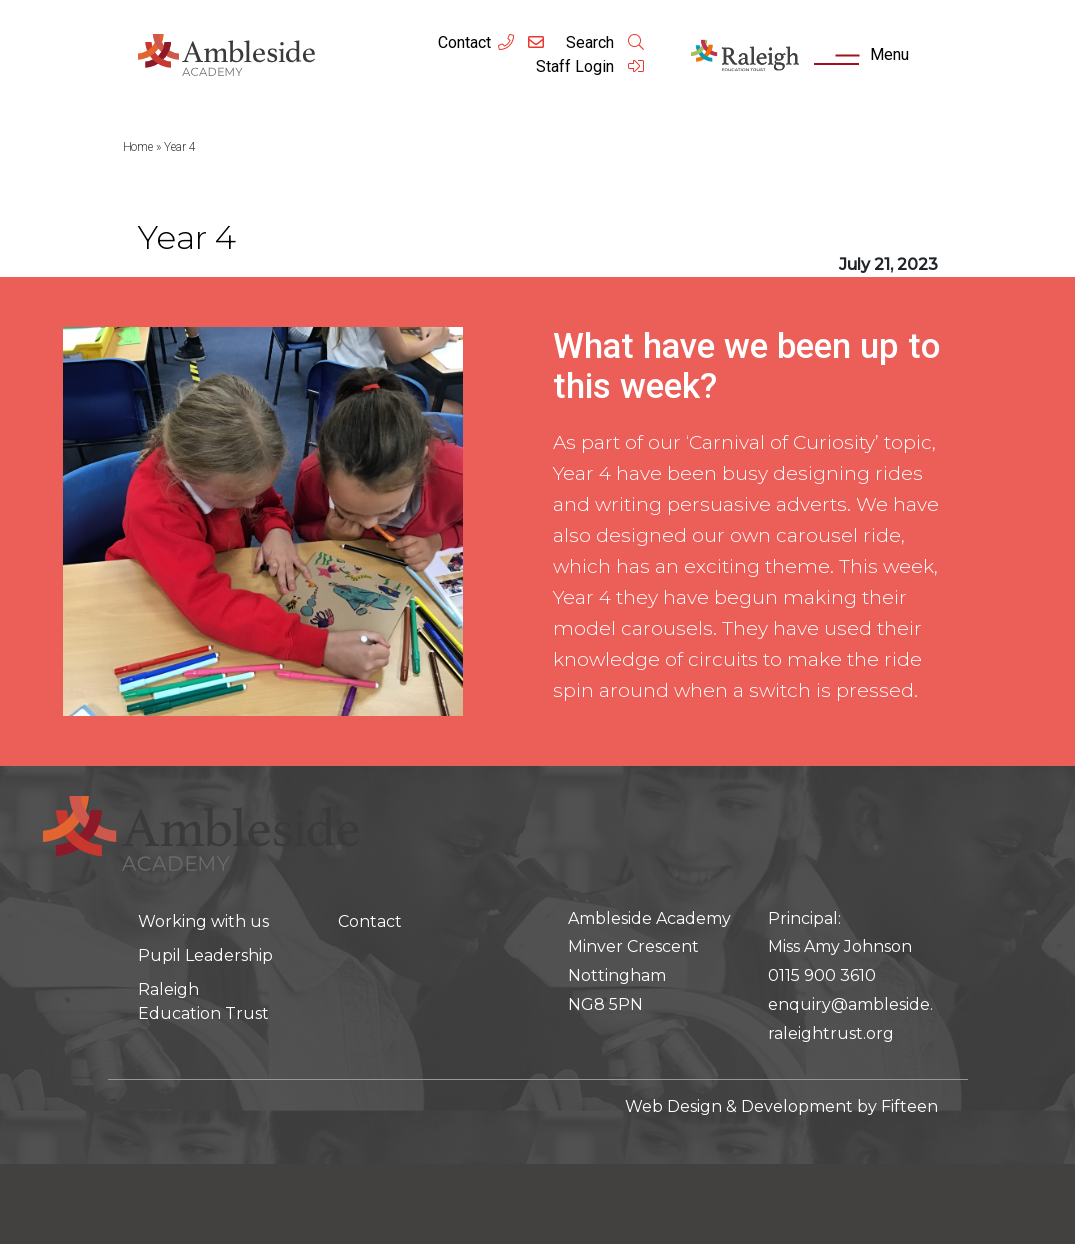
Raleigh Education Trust (203, 1001)
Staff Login (591, 66)
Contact (464, 42)
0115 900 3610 (822, 975)
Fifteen (909, 1106)
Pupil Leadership (205, 955)
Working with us (203, 921)
